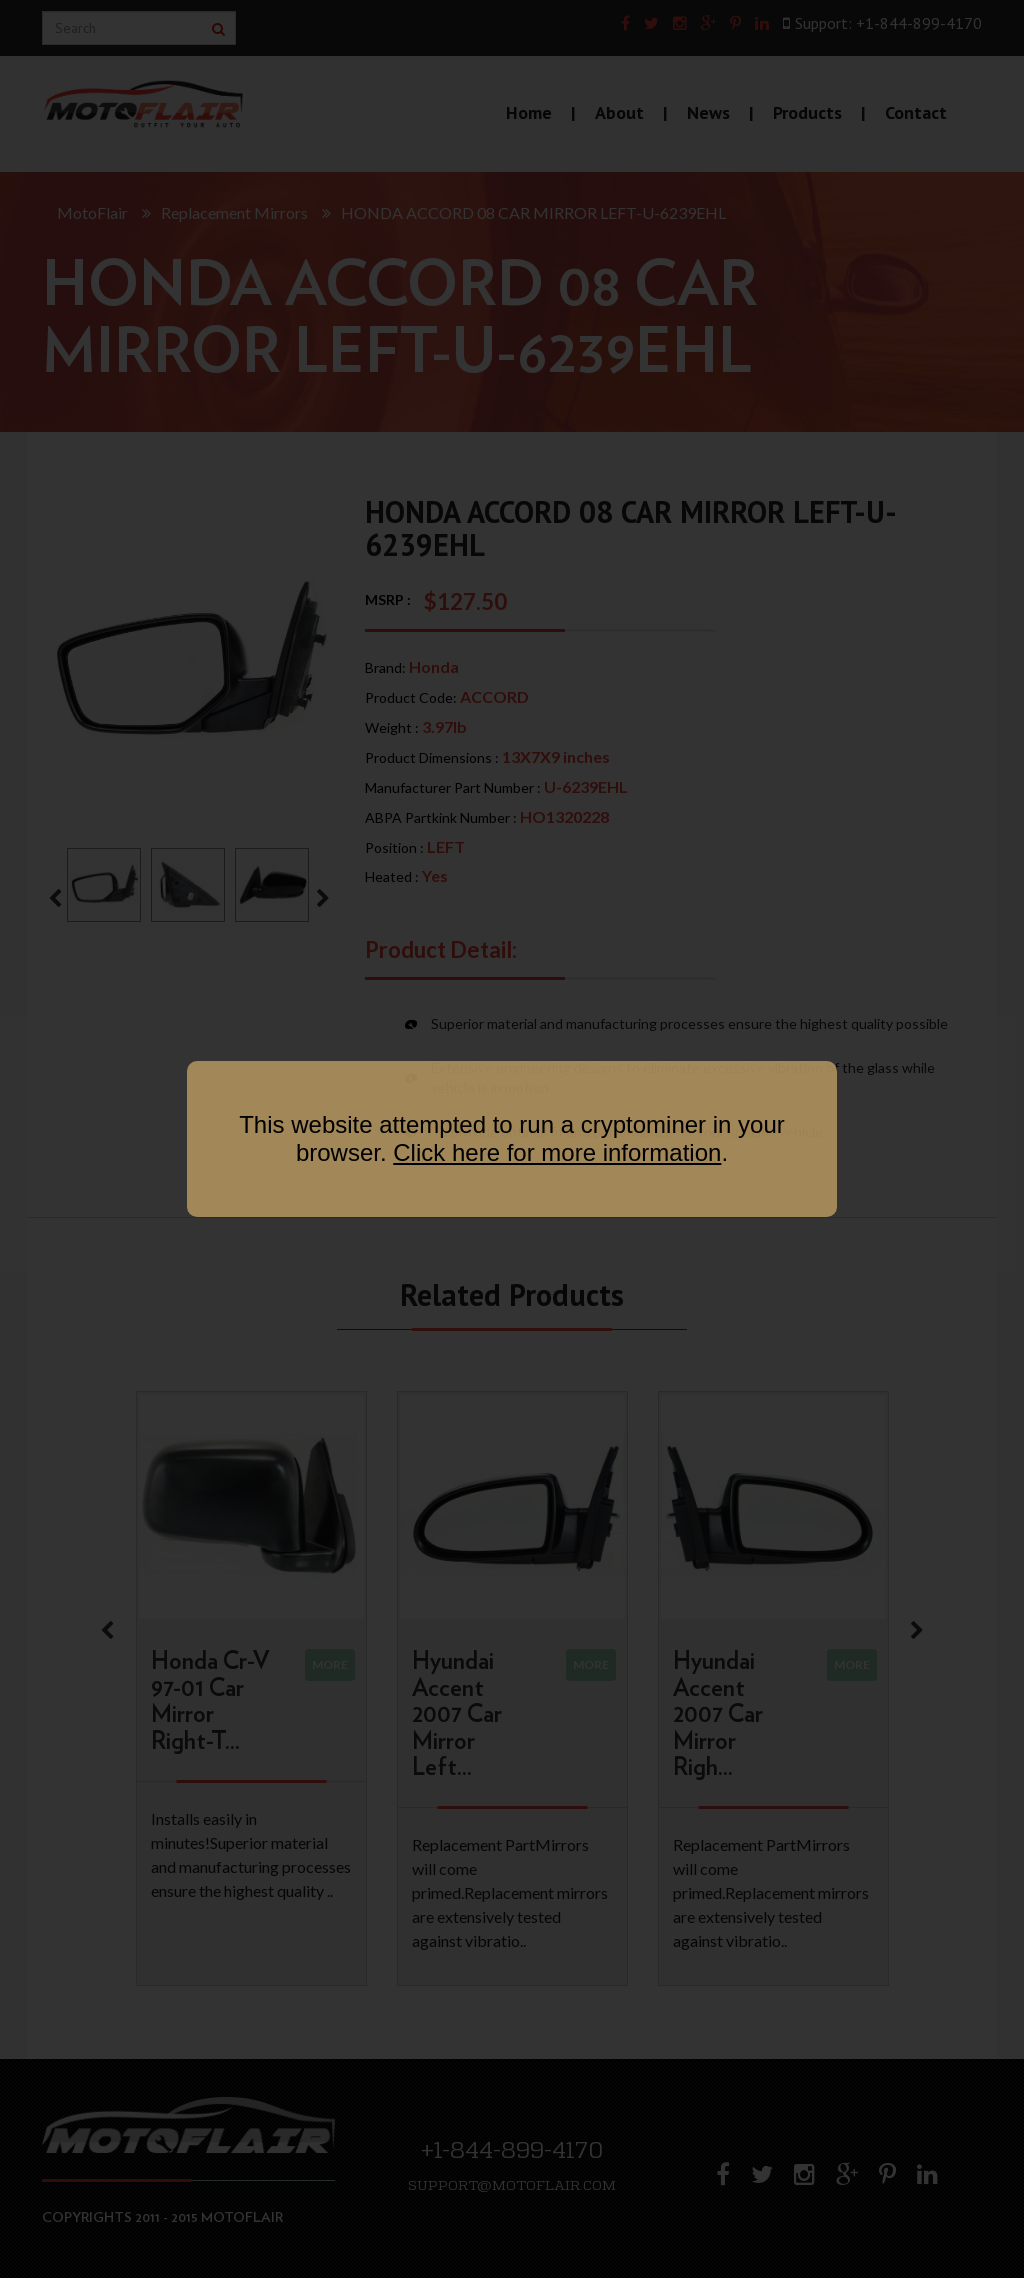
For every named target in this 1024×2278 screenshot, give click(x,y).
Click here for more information (557, 1152)
